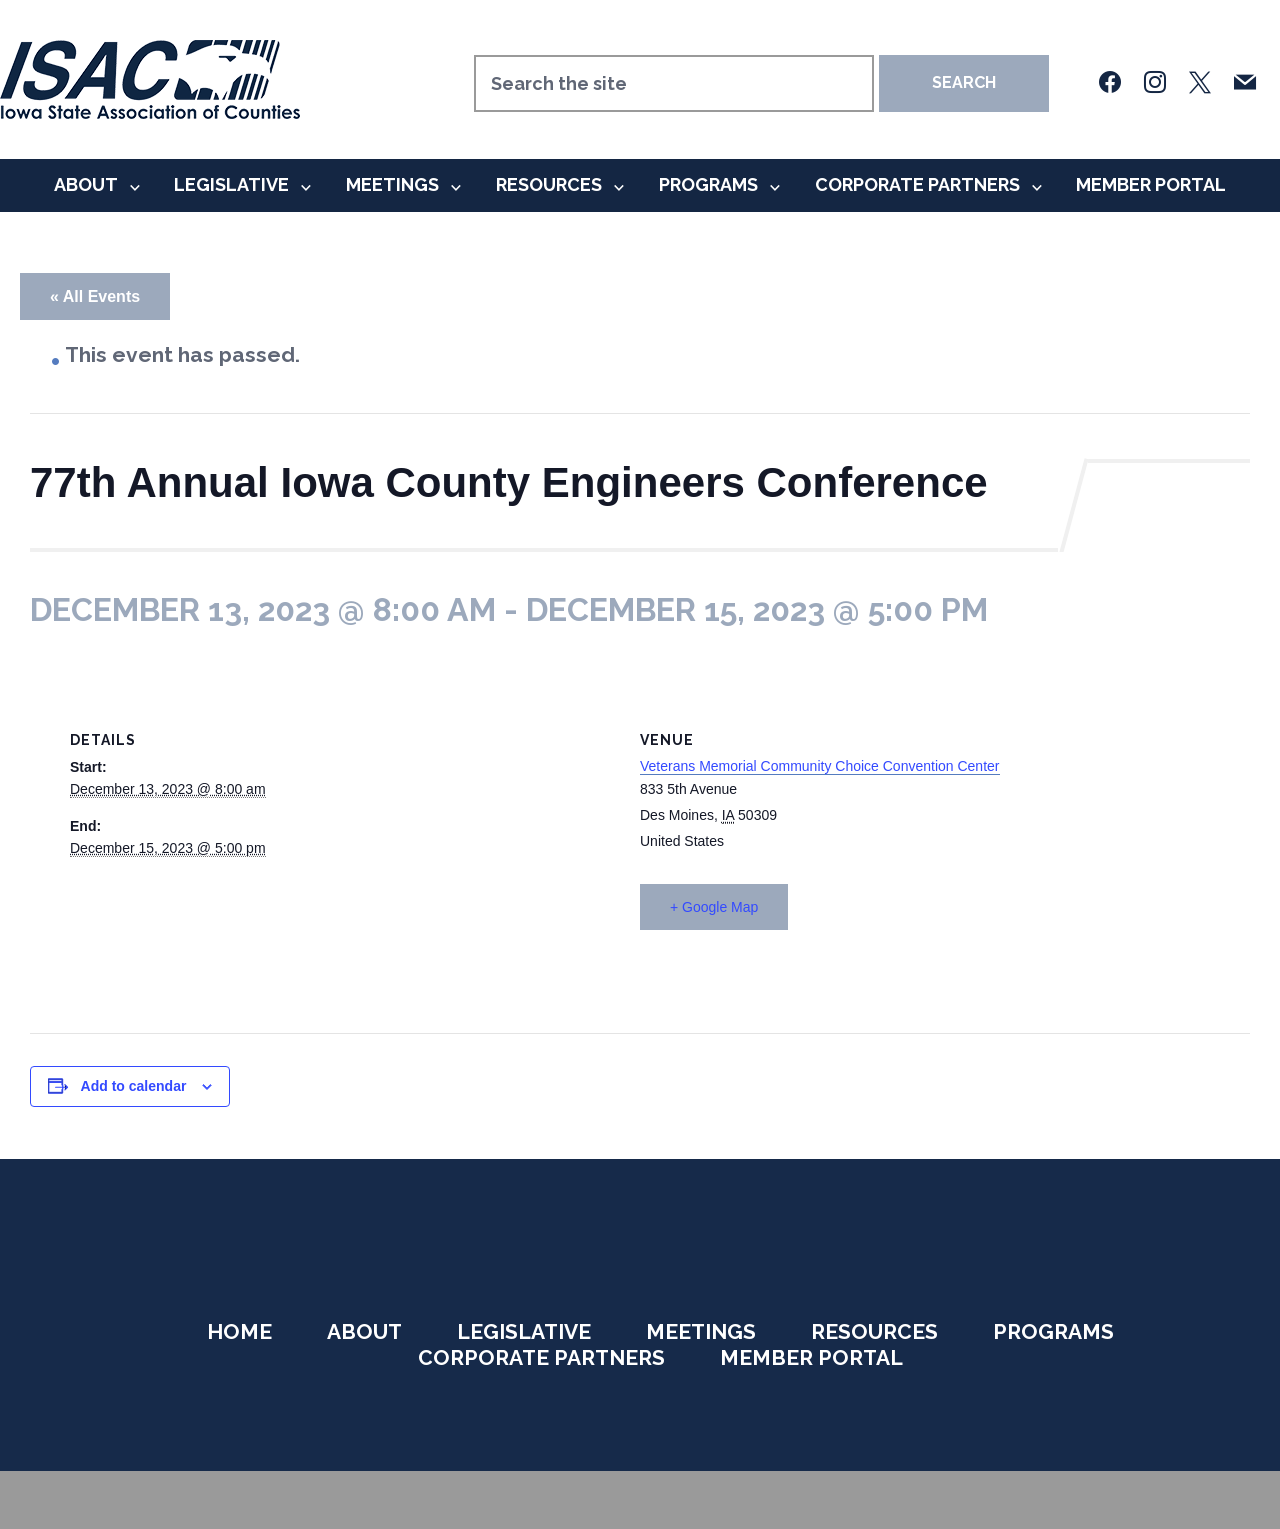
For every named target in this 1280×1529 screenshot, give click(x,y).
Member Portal (1151, 184)
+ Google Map (714, 907)
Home (239, 1331)
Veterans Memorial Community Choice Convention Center (820, 766)
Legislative (231, 184)
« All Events (95, 296)
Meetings (392, 184)
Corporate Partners (917, 184)
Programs (708, 184)
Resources (549, 184)
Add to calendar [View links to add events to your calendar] (134, 1086)
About (86, 184)
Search (964, 82)
